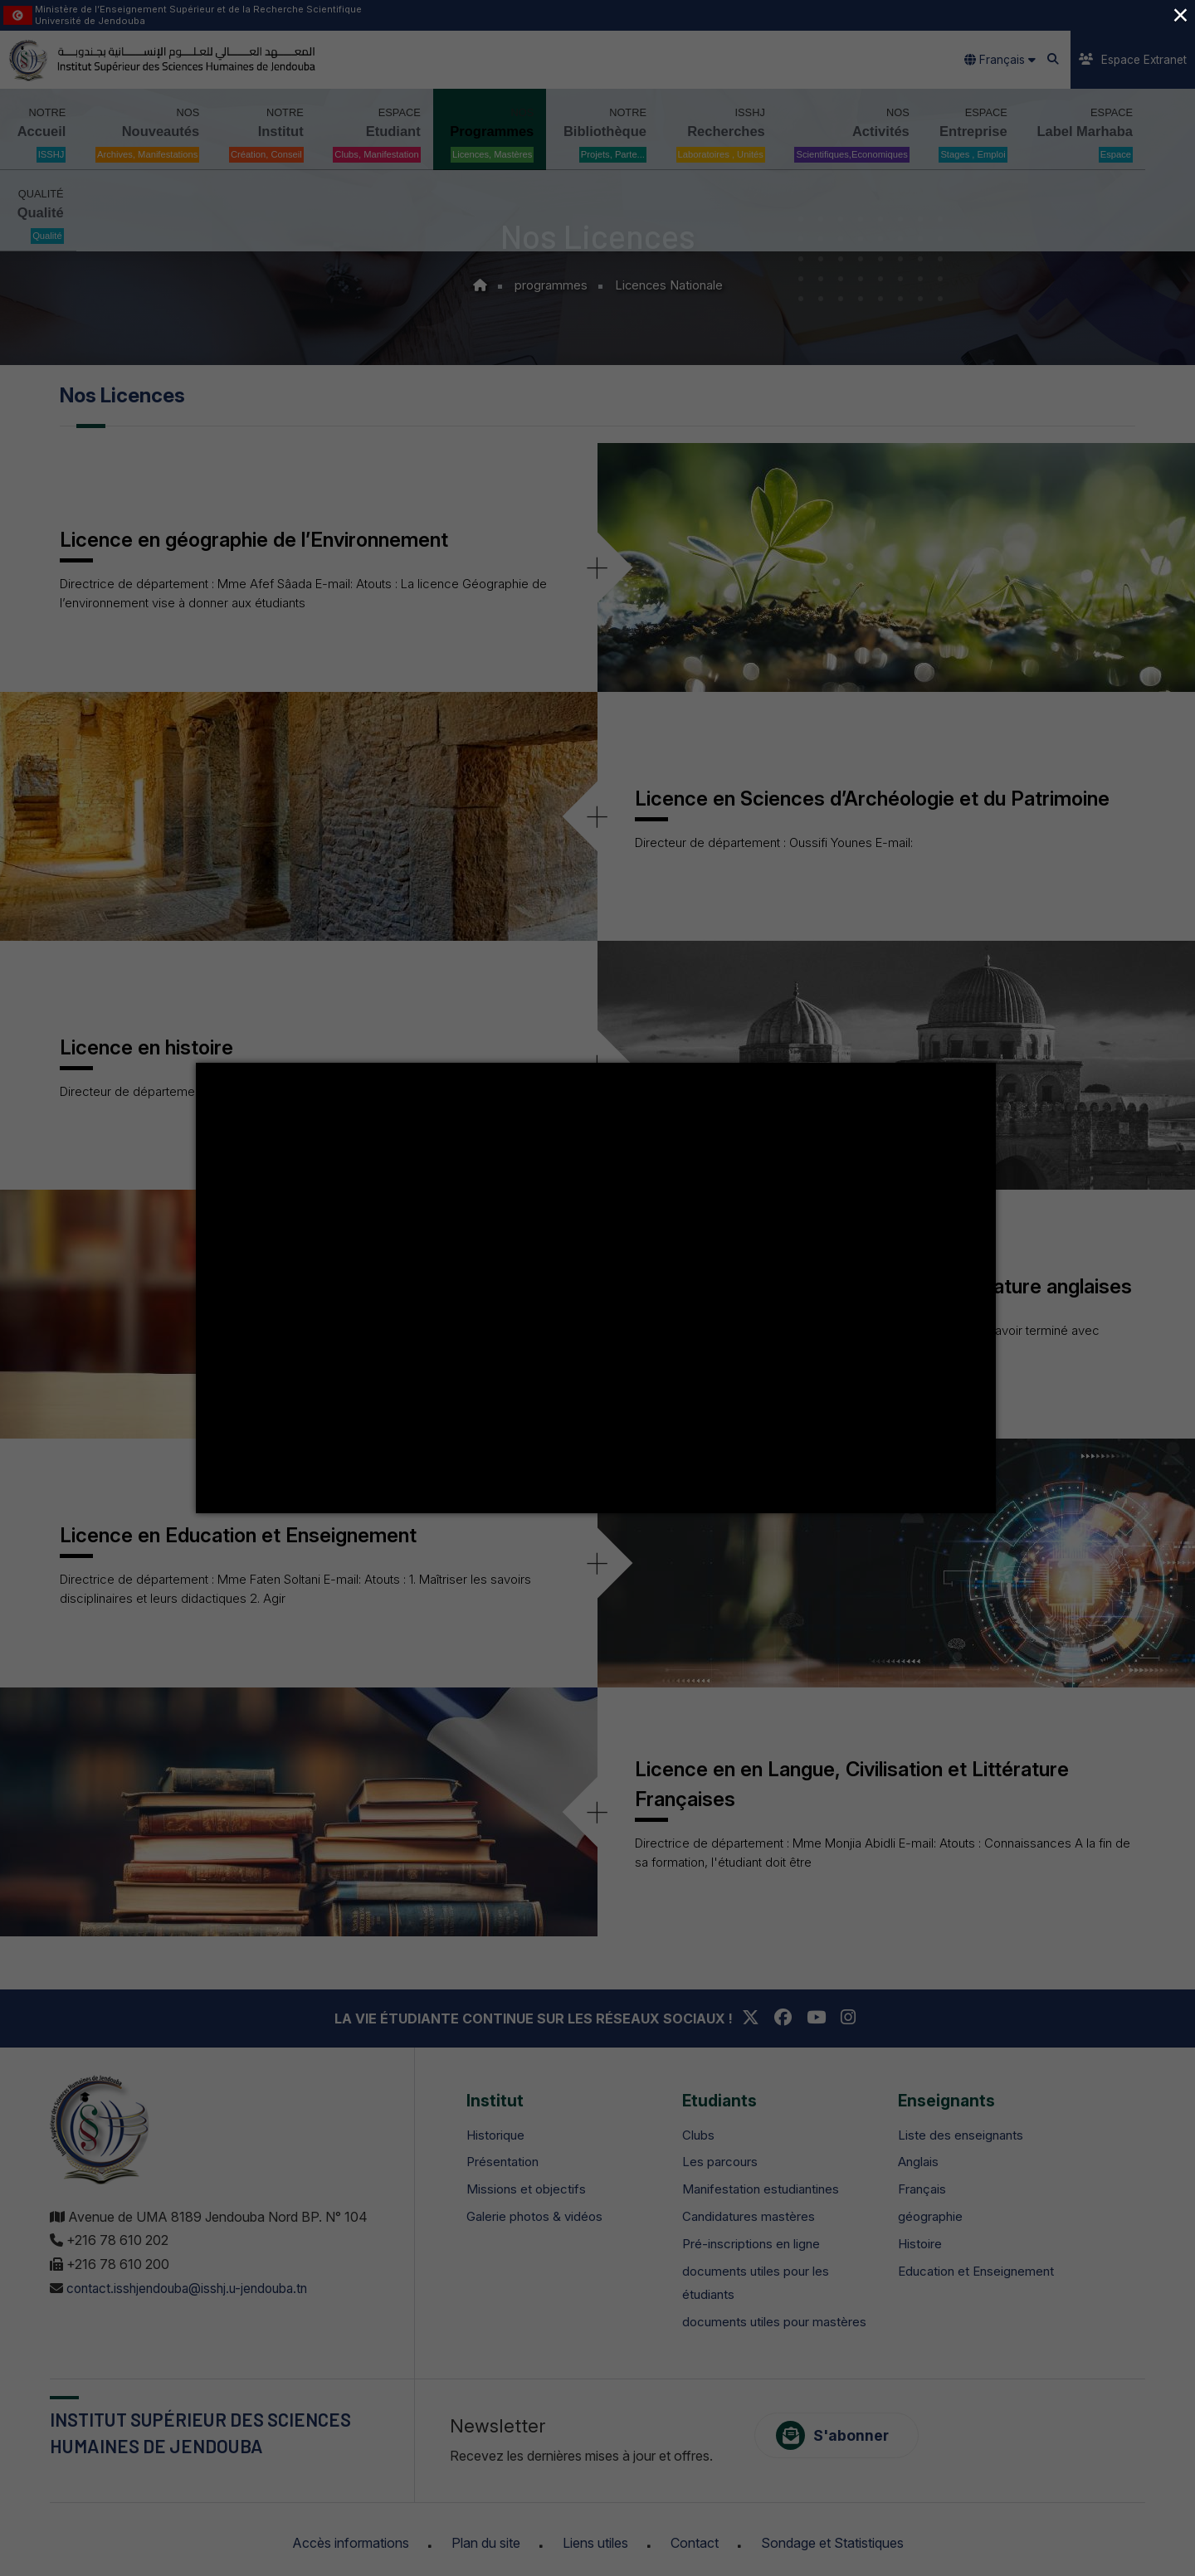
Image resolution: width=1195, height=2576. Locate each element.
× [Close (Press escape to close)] (1180, 14)
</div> (596, 1287)
